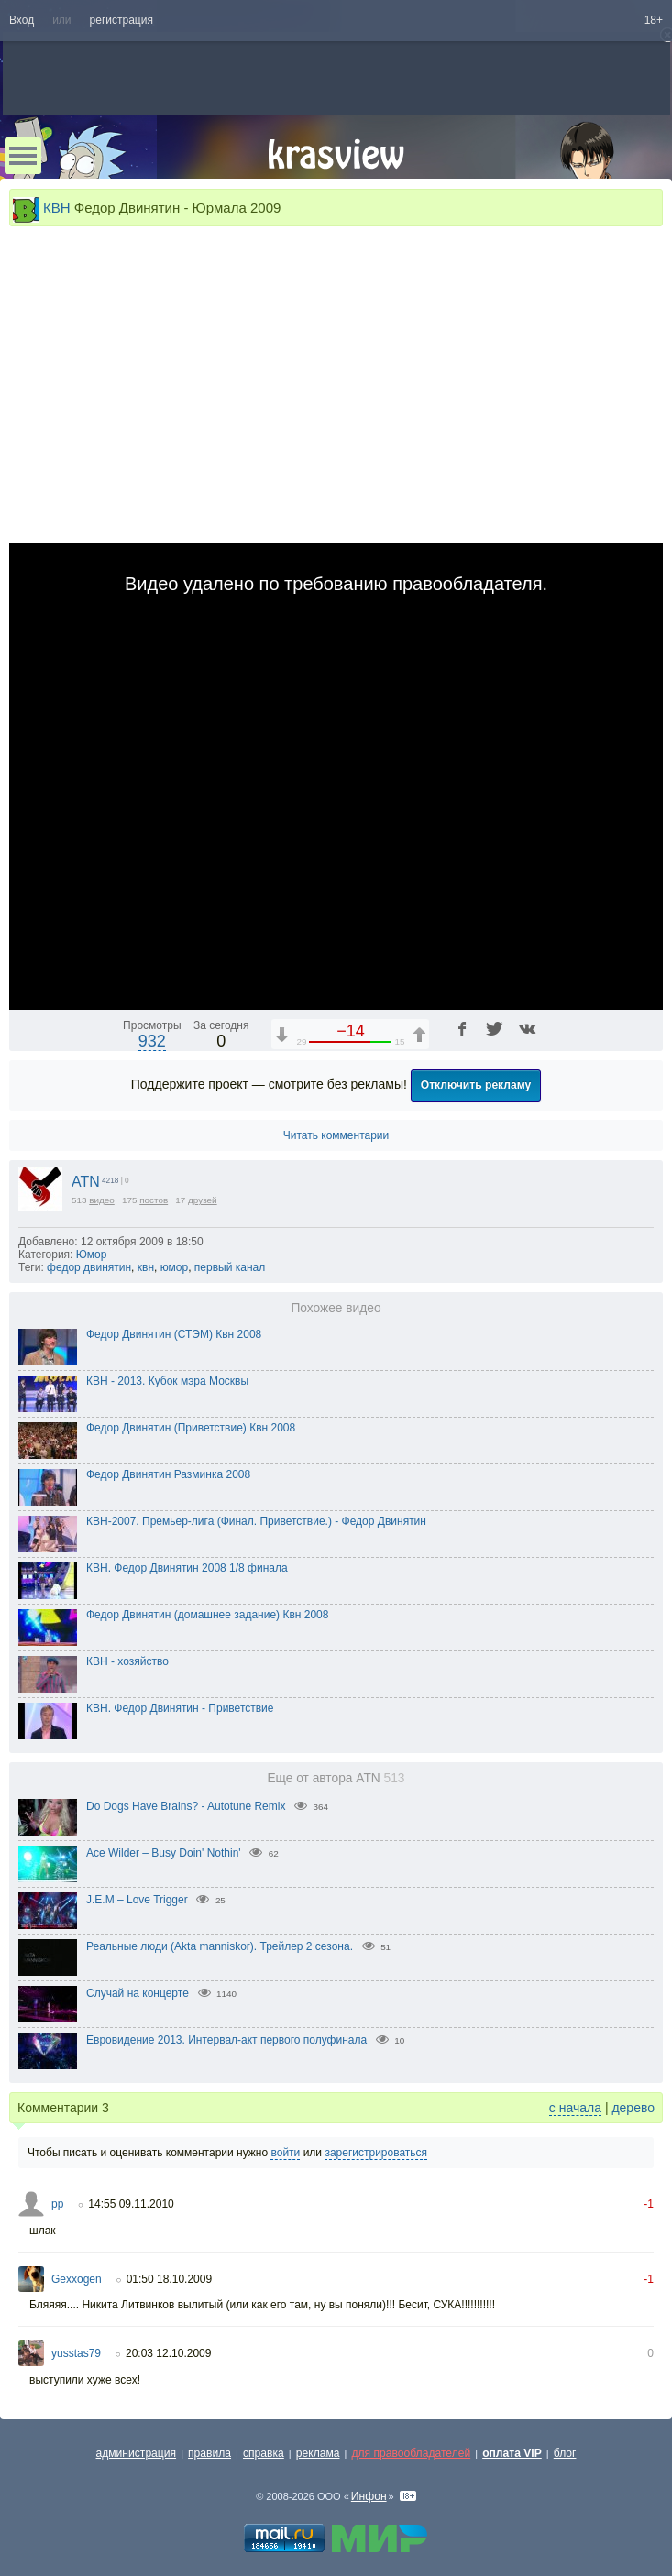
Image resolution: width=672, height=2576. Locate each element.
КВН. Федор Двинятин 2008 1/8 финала (187, 1568)
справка (263, 2453)
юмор (174, 1267)
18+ (653, 20)
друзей (202, 1200)
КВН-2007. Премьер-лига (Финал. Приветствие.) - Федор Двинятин (256, 1521)
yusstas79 (76, 2353)
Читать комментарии (336, 1135)
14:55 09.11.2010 (130, 2204)
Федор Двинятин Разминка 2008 (168, 1474)
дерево (633, 2107)
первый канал (229, 1267)
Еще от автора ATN (335, 1778)
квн (146, 1267)
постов (153, 1200)
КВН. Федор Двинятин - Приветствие (180, 1708)
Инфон (369, 2496)
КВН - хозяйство (127, 1661)
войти (285, 2152)
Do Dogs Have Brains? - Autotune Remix (185, 1806)
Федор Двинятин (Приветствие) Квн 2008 (190, 1427)
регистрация (121, 20)
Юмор (91, 1254)
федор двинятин (89, 1267)
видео (102, 1200)
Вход (21, 20)
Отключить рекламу (476, 1085)
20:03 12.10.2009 (168, 2353)
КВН (57, 207)
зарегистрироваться (376, 2152)
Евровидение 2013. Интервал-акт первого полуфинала (226, 2039)
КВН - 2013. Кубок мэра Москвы (167, 1381)
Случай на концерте (137, 1993)
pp (57, 2204)
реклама (318, 2453)
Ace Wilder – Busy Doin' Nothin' (163, 1853)
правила (209, 2453)
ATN (86, 1181)
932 (152, 1041)
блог (565, 2453)
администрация (136, 2453)
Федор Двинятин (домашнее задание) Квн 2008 (207, 1614)
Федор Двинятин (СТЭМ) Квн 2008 (173, 1334)
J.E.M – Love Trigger (137, 1899)
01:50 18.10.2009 (169, 2279)
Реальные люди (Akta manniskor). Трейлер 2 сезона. (219, 1946)
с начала (575, 2107)
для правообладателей (410, 2453)
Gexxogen (76, 2279)
